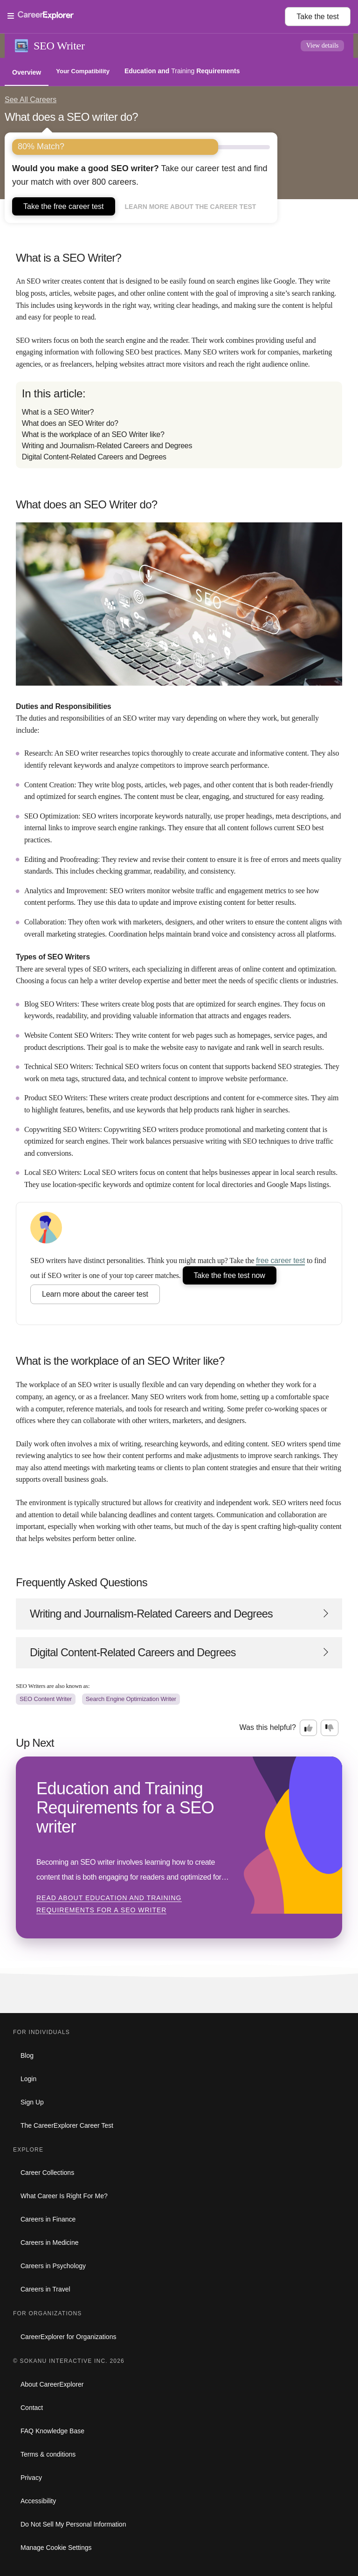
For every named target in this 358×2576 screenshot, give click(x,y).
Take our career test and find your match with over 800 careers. (140, 175)
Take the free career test (63, 206)
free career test (280, 1260)
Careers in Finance (48, 2219)
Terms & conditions (48, 2454)
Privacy (31, 2477)
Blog (27, 2055)
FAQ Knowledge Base (52, 2431)
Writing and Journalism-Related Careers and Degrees (107, 446)
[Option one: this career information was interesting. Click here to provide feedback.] (308, 1728)
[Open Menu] (146, 16)
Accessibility (38, 2501)
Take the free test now (229, 1275)
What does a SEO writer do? (71, 117)
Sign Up (32, 2102)
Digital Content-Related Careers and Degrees (94, 457)
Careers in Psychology (53, 2266)
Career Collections (47, 2172)
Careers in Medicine (50, 2242)
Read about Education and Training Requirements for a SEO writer (109, 1904)
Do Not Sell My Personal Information (73, 2524)
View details (322, 45)
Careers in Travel (45, 2289)
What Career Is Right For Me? (64, 2196)
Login (28, 2079)
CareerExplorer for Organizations (68, 2336)
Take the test (317, 17)
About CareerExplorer (52, 2384)
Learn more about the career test (190, 206)
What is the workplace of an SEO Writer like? (93, 434)
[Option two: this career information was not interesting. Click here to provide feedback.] (329, 1728)
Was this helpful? (268, 1727)
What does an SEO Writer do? (70, 423)
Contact (32, 2407)
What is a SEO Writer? (58, 412)
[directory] (179, 425)
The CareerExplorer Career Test (67, 2125)
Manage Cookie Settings (56, 2547)
